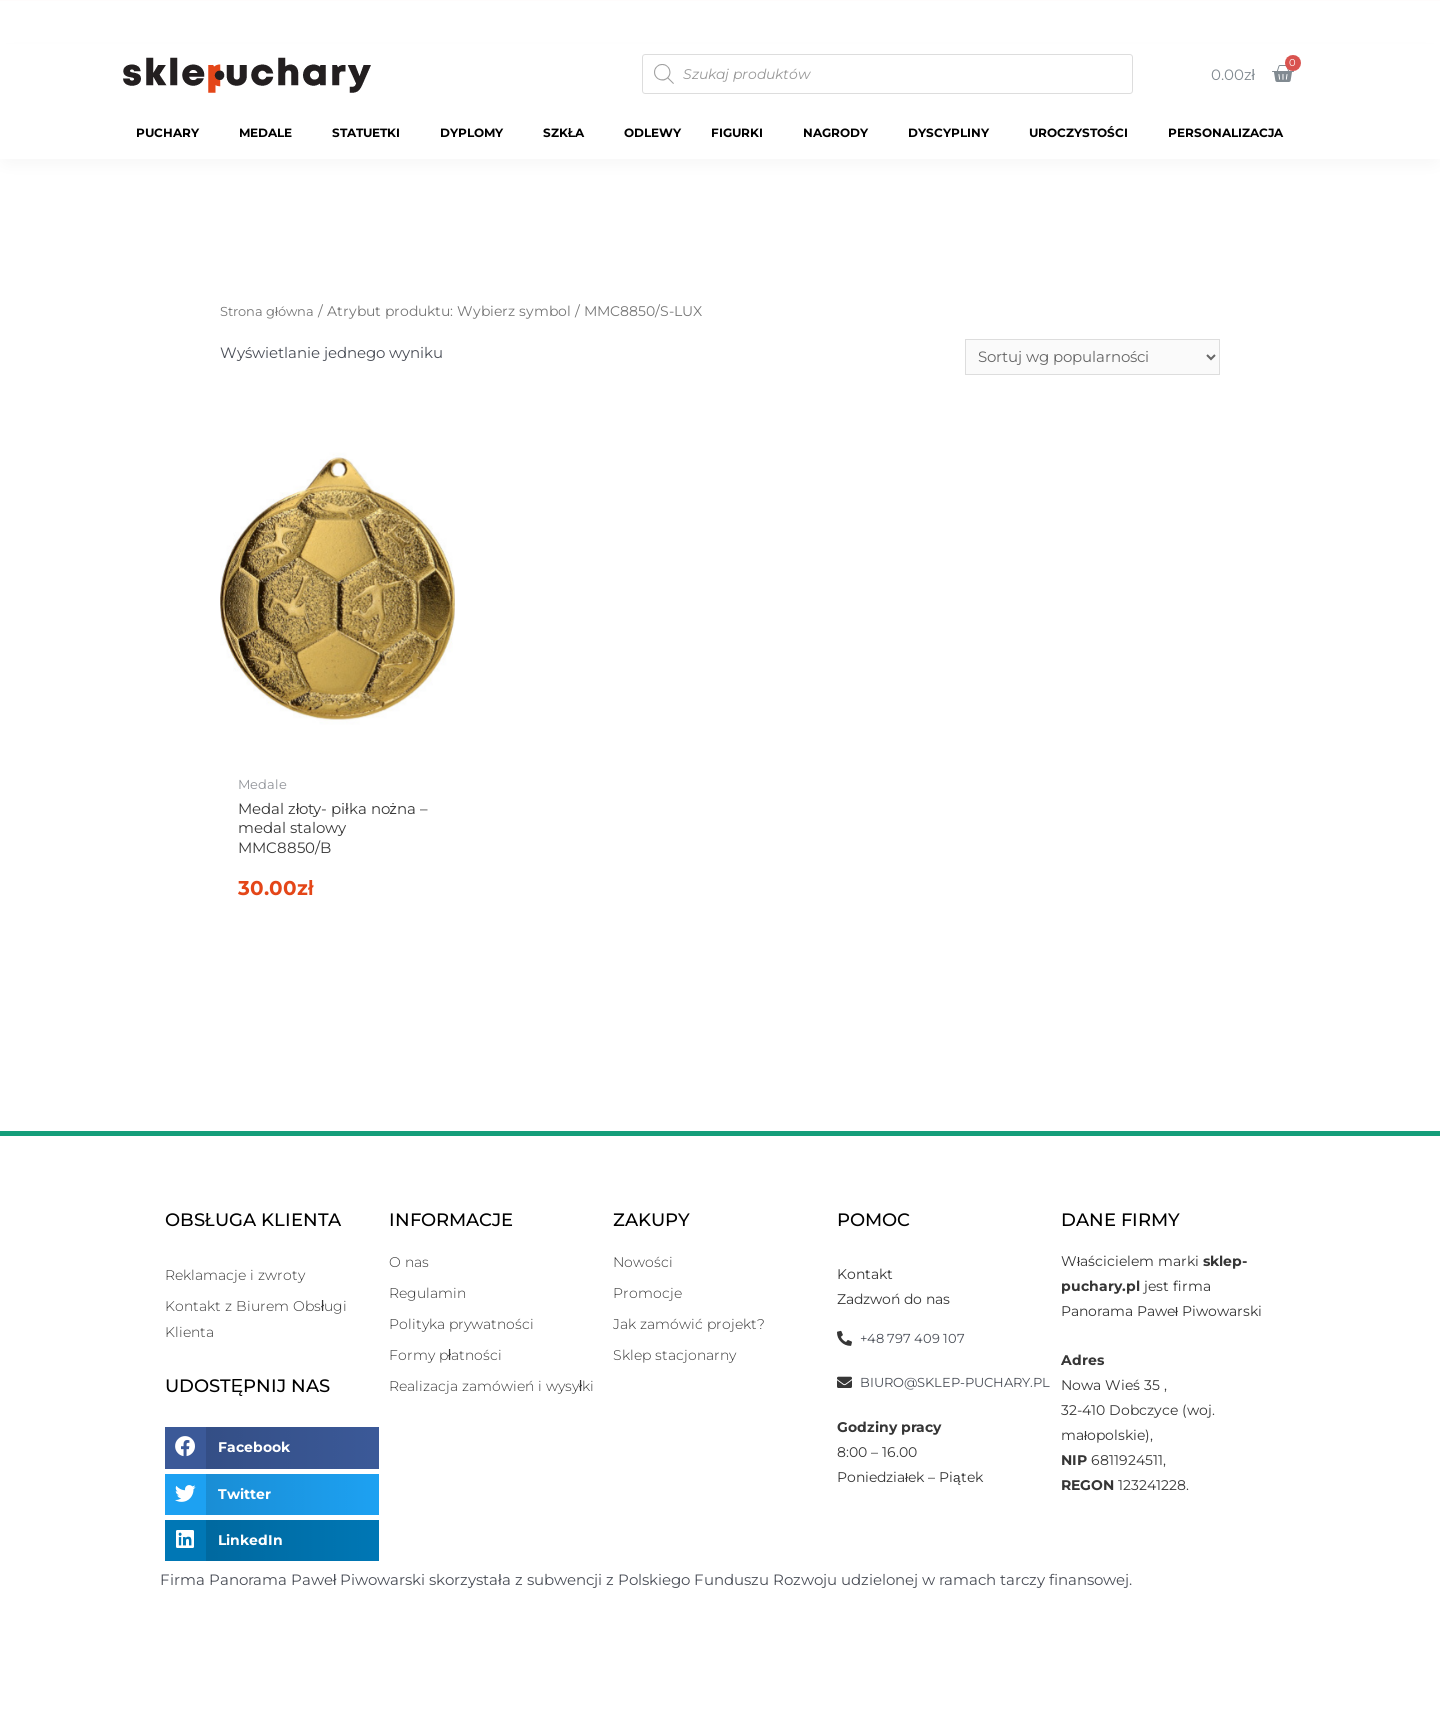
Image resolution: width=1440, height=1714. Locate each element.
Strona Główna (898, 16)
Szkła (568, 133)
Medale (270, 133)
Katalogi (1092, 16)
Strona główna (271, 311)
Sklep (1006, 16)
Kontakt (1383, 16)
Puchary (172, 133)
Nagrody (840, 133)
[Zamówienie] (1092, 358)
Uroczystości (1083, 133)
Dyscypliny (953, 133)
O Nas (1297, 16)
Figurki (742, 133)
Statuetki (371, 133)
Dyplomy (476, 133)
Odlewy (652, 132)
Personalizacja (1230, 133)
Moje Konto (1199, 16)
